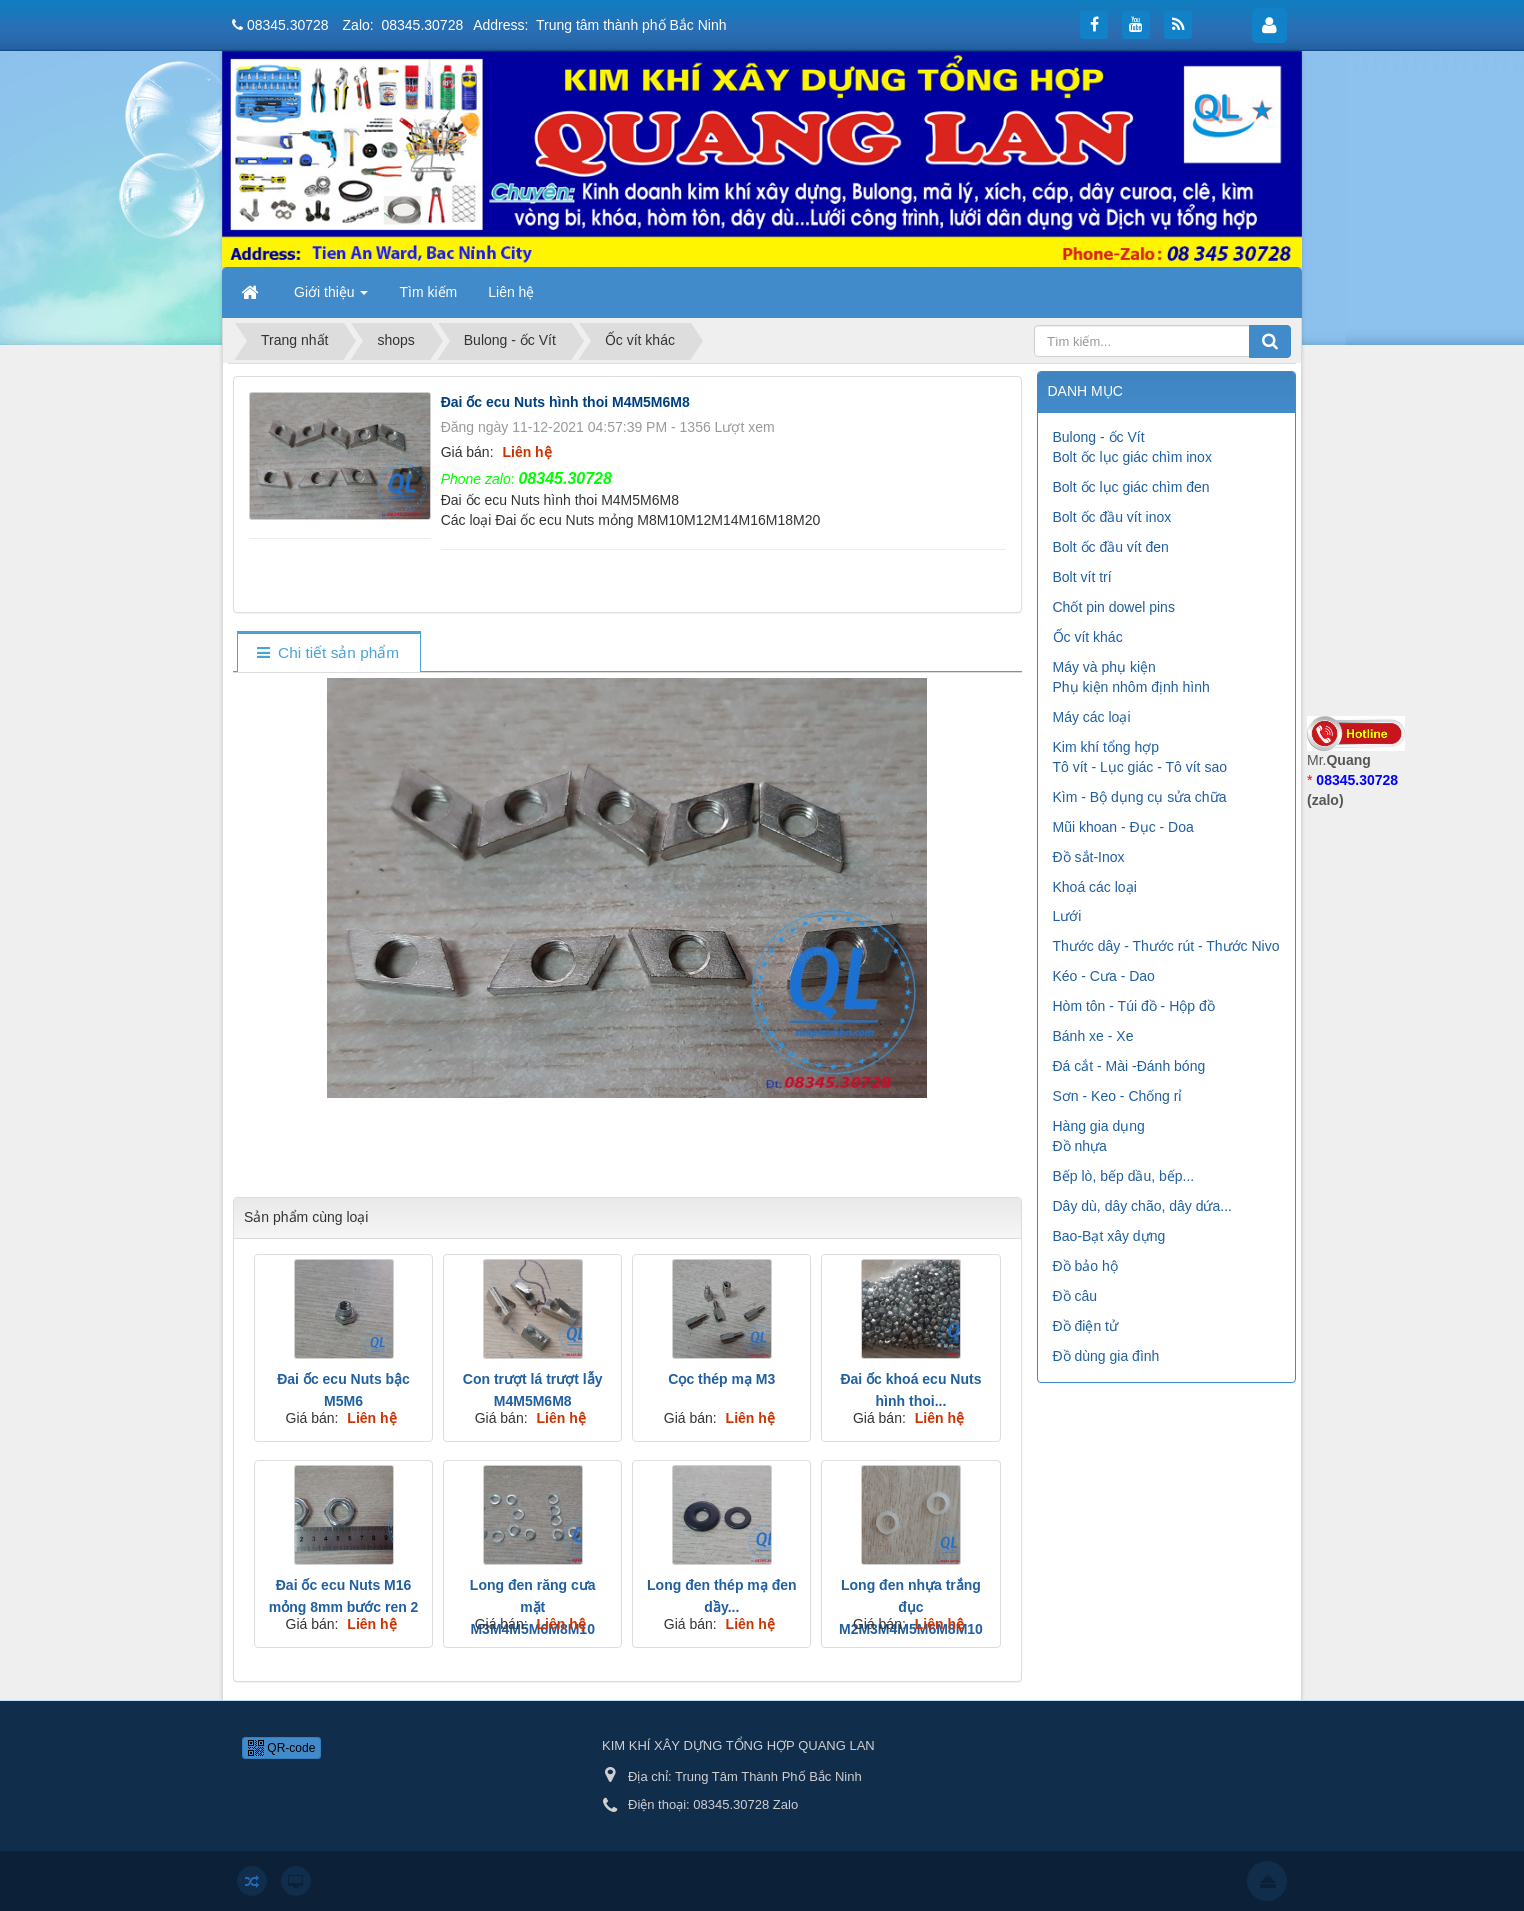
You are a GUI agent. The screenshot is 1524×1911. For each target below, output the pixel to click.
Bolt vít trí (1082, 577)
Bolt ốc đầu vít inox (1112, 517)
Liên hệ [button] (511, 292)
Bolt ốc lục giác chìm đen (1131, 487)
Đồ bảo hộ (1085, 1266)
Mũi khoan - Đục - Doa (1123, 827)
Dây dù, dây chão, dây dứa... (1142, 1206)
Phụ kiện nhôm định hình (1131, 687)
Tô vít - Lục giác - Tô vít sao (1140, 767)
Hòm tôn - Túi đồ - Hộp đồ (1134, 1006)
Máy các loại (1092, 717)
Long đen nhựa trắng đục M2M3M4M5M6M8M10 (911, 1607)
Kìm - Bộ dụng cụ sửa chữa (1140, 797)
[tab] (328, 653)
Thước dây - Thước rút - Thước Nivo (1166, 946)
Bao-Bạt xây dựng (1109, 1236)
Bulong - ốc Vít (1099, 437)
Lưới (1067, 916)
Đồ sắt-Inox (1089, 857)
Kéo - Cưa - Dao (1104, 976)
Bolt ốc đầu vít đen (1111, 547)
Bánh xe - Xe (1093, 1036)
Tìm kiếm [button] (428, 292)
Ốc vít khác (1088, 637)
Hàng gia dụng (1099, 1126)
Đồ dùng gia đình (1106, 1356)
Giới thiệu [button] (331, 298)
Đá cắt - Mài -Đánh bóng (1129, 1066)
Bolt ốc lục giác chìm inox (1132, 457)
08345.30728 (288, 25)
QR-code (281, 1748)
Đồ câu (1075, 1296)
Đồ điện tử (1085, 1326)
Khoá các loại (1095, 887)
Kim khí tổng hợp (1106, 747)
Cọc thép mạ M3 (721, 1379)
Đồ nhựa (1080, 1146)
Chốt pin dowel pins (1114, 607)
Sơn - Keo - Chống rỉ (1118, 1096)
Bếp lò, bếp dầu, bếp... (1124, 1176)
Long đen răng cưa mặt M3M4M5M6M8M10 (533, 1607)
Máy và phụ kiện (1104, 667)
